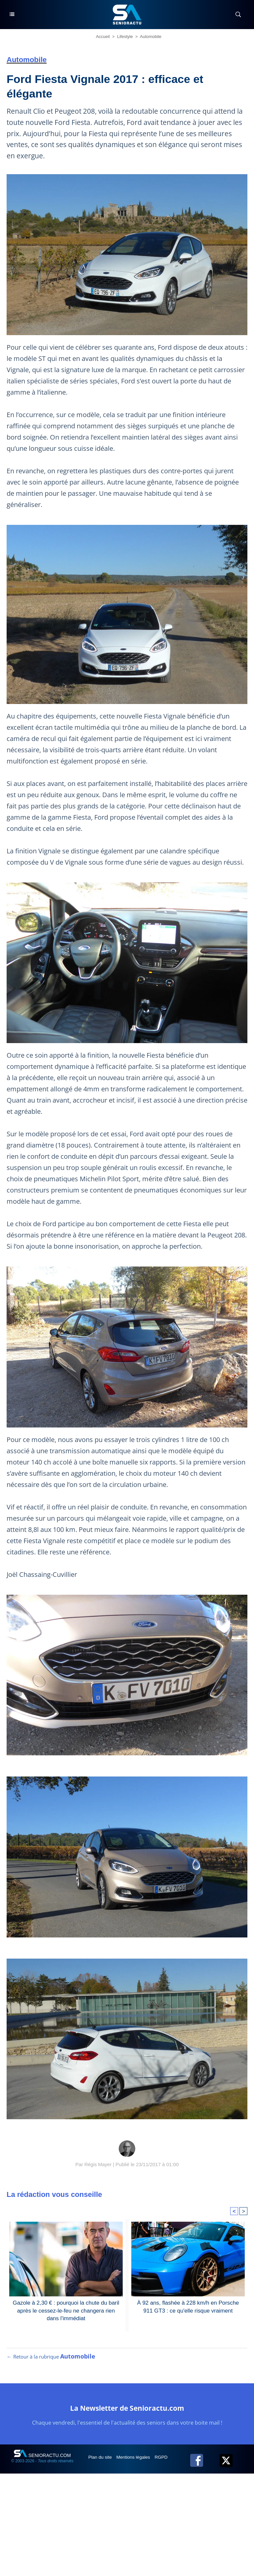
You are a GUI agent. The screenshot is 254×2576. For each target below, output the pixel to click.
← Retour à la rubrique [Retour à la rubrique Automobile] (51, 2360)
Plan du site (101, 2460)
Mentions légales (135, 2460)
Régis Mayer (98, 2164)
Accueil (103, 36)
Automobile (150, 36)
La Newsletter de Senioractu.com (127, 2410)
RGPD (163, 2460)
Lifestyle (125, 36)
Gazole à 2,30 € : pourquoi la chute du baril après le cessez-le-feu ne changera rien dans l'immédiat (66, 2310)
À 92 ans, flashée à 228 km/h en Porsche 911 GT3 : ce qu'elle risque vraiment (188, 2306)
